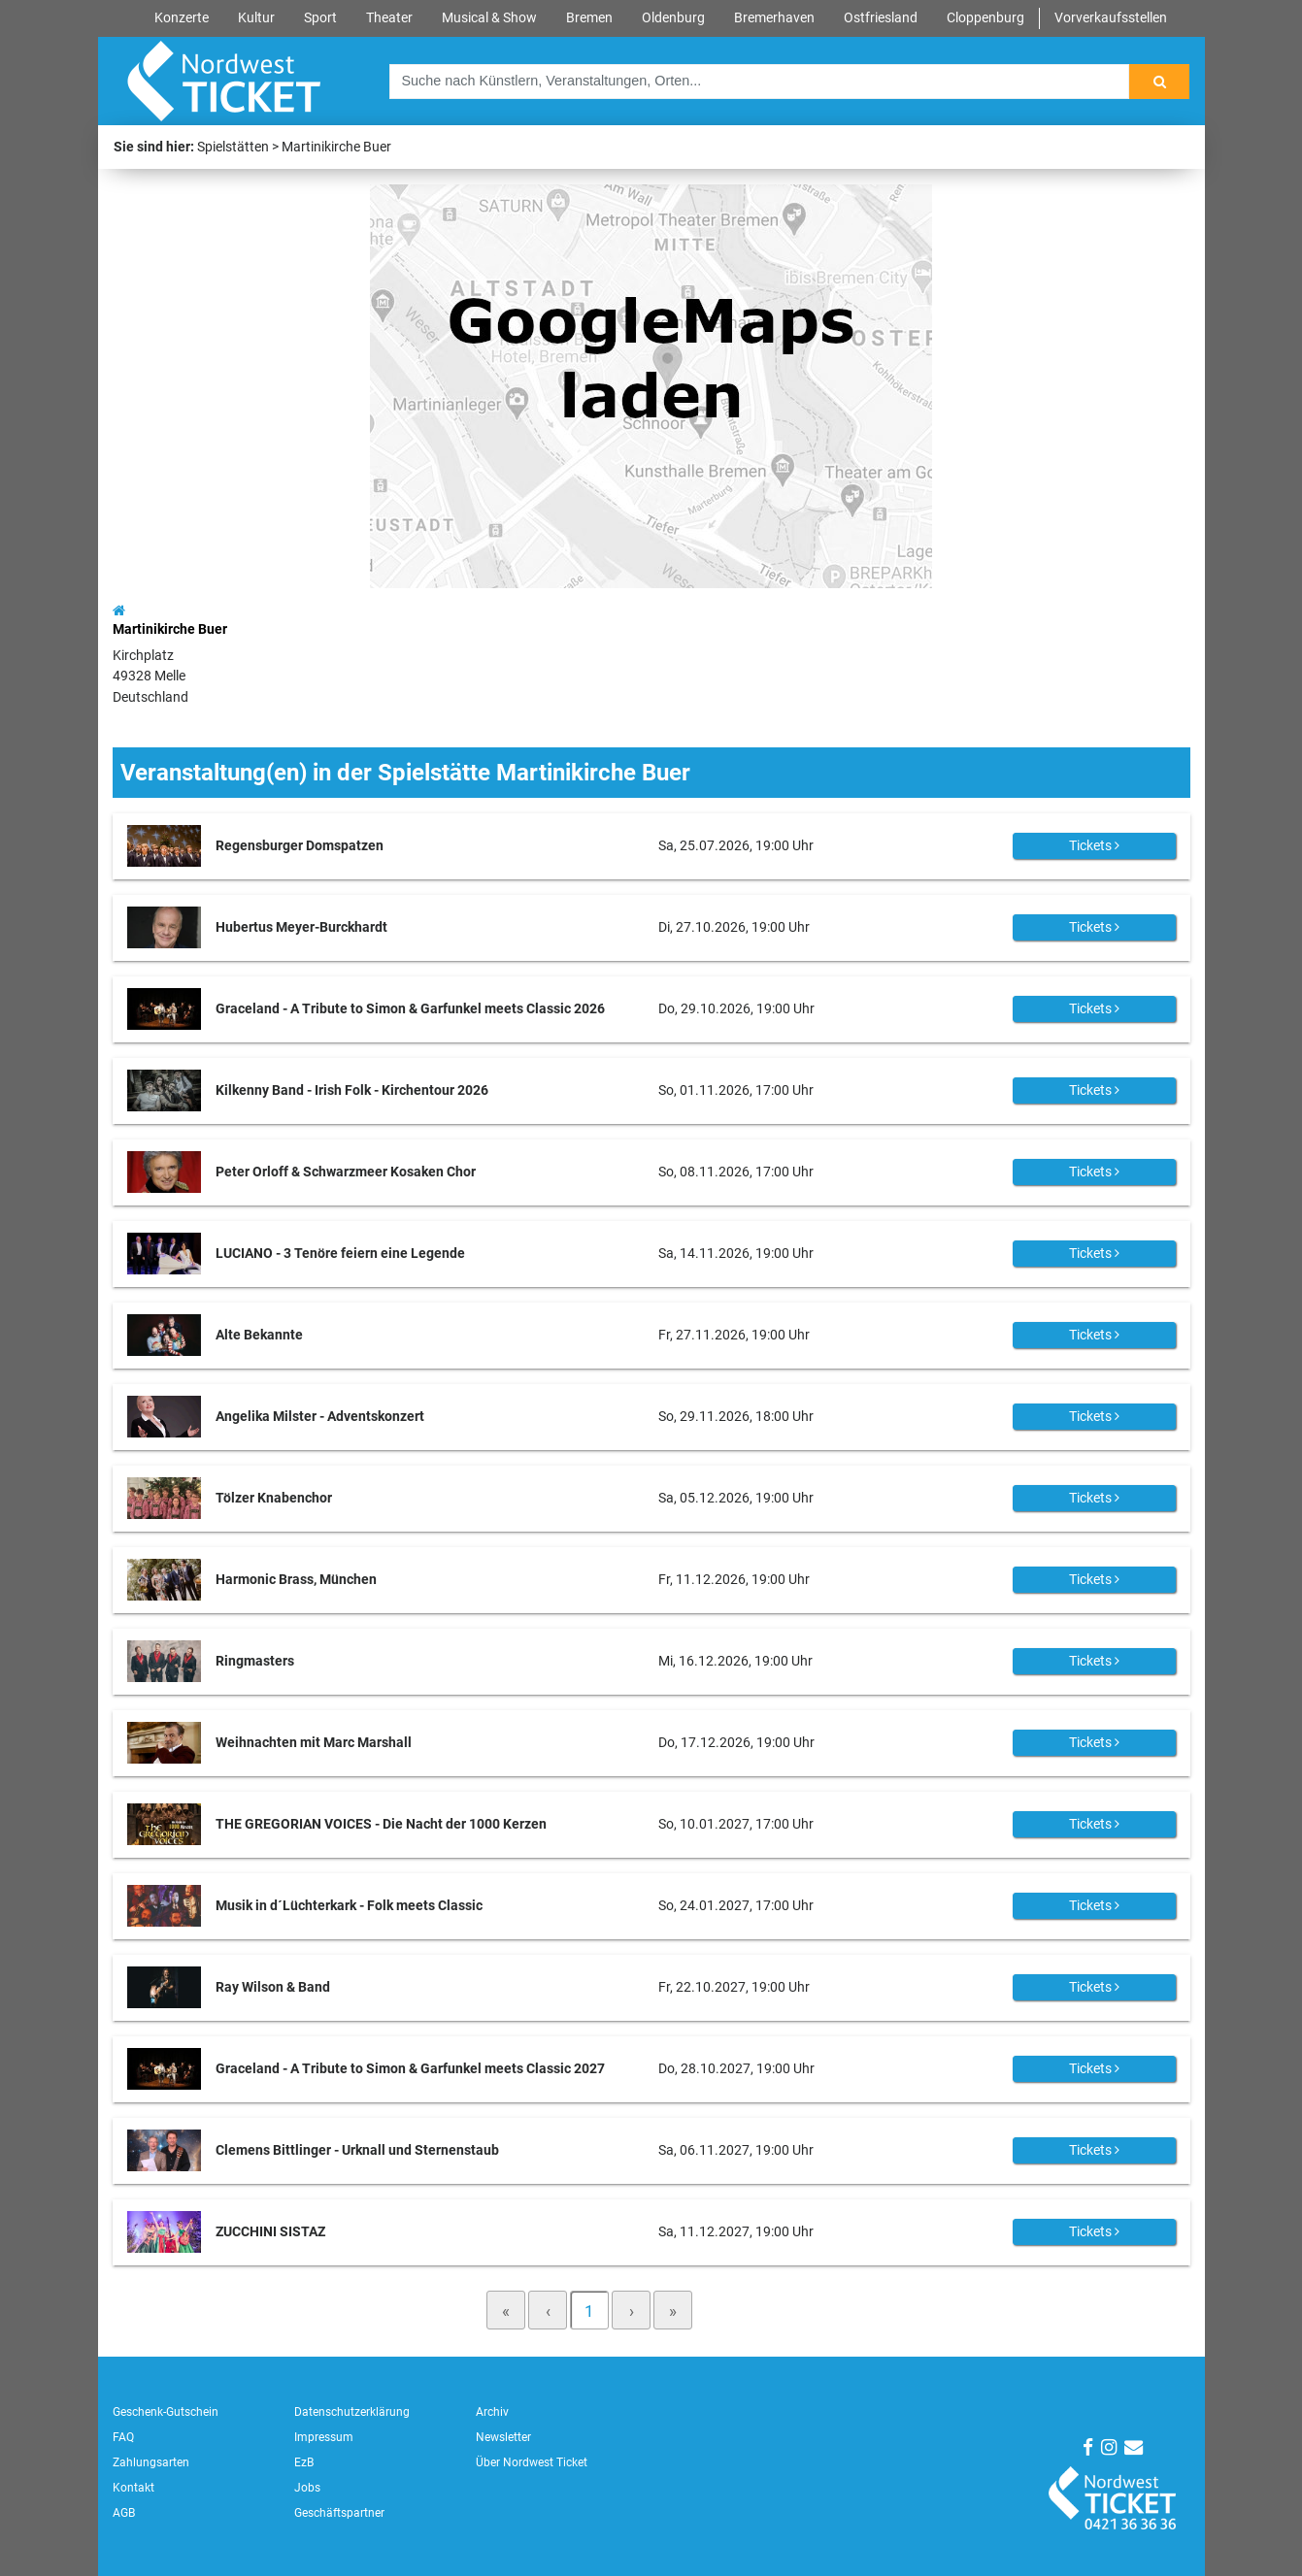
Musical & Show (489, 18)
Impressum (323, 2437)
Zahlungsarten (151, 2462)
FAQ (123, 2437)
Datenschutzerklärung (352, 2412)
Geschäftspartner (339, 2513)
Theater (389, 18)
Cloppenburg (985, 18)
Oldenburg (673, 18)
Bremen (589, 18)
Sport (320, 18)
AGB (124, 2513)
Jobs (307, 2487)
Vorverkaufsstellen (1110, 18)
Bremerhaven (774, 18)
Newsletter (503, 2437)
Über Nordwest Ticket (531, 2462)
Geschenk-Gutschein (165, 2412)
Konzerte (181, 18)
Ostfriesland (881, 18)
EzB (304, 2462)
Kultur (256, 18)
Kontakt (133, 2487)
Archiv (492, 2412)
